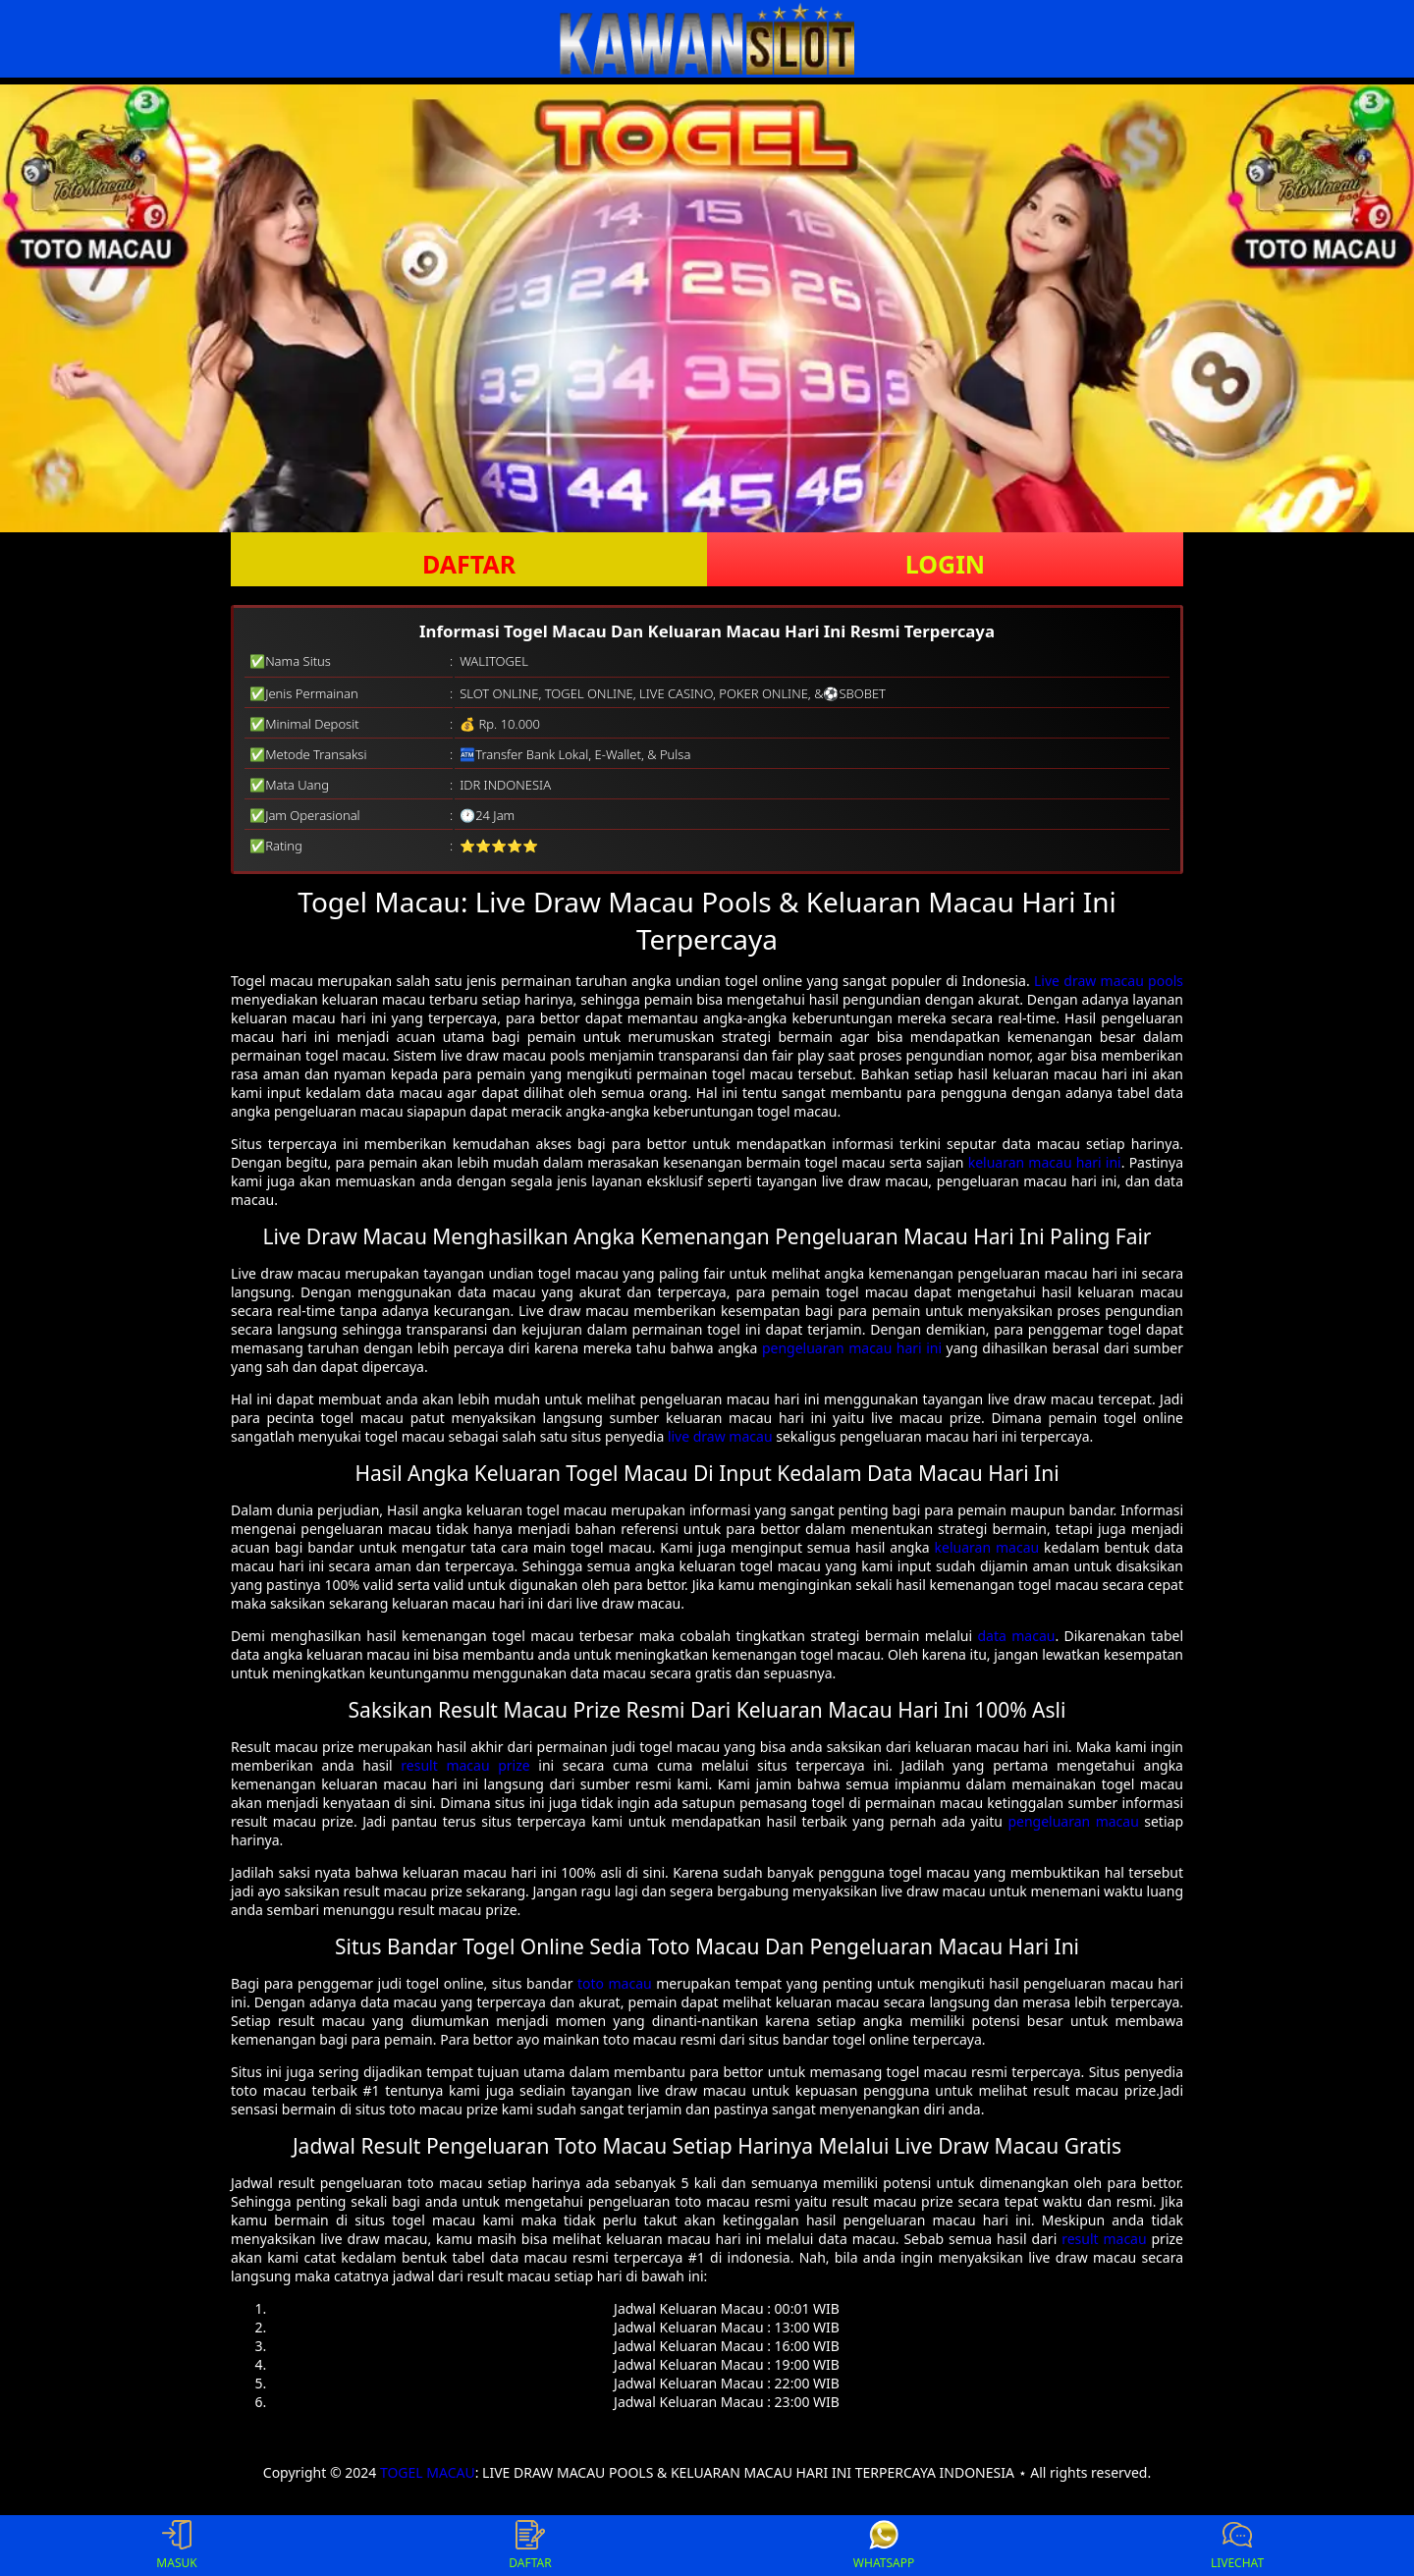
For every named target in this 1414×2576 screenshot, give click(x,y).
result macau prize (465, 1765)
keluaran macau (987, 1547)
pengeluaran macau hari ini (852, 1348)
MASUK (176, 2545)
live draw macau (720, 1436)
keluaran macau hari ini (1044, 1162)
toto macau (614, 1983)
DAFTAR (469, 563)
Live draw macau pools (1108, 980)
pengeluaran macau (1072, 1821)
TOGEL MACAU (427, 2472)
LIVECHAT (1237, 2545)
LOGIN (945, 563)
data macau (1016, 1635)
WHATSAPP (883, 2545)
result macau (1103, 2238)
